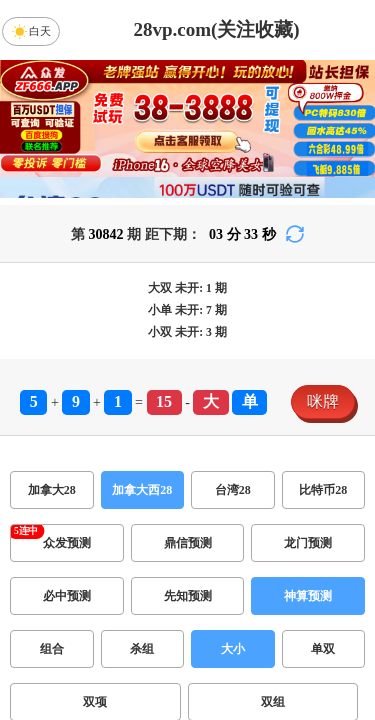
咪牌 (323, 401)
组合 (52, 649)
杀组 (142, 649)
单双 (323, 649)
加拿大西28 (142, 490)
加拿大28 (52, 490)
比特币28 (323, 490)
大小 (233, 649)
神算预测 (308, 596)
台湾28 (233, 490)
